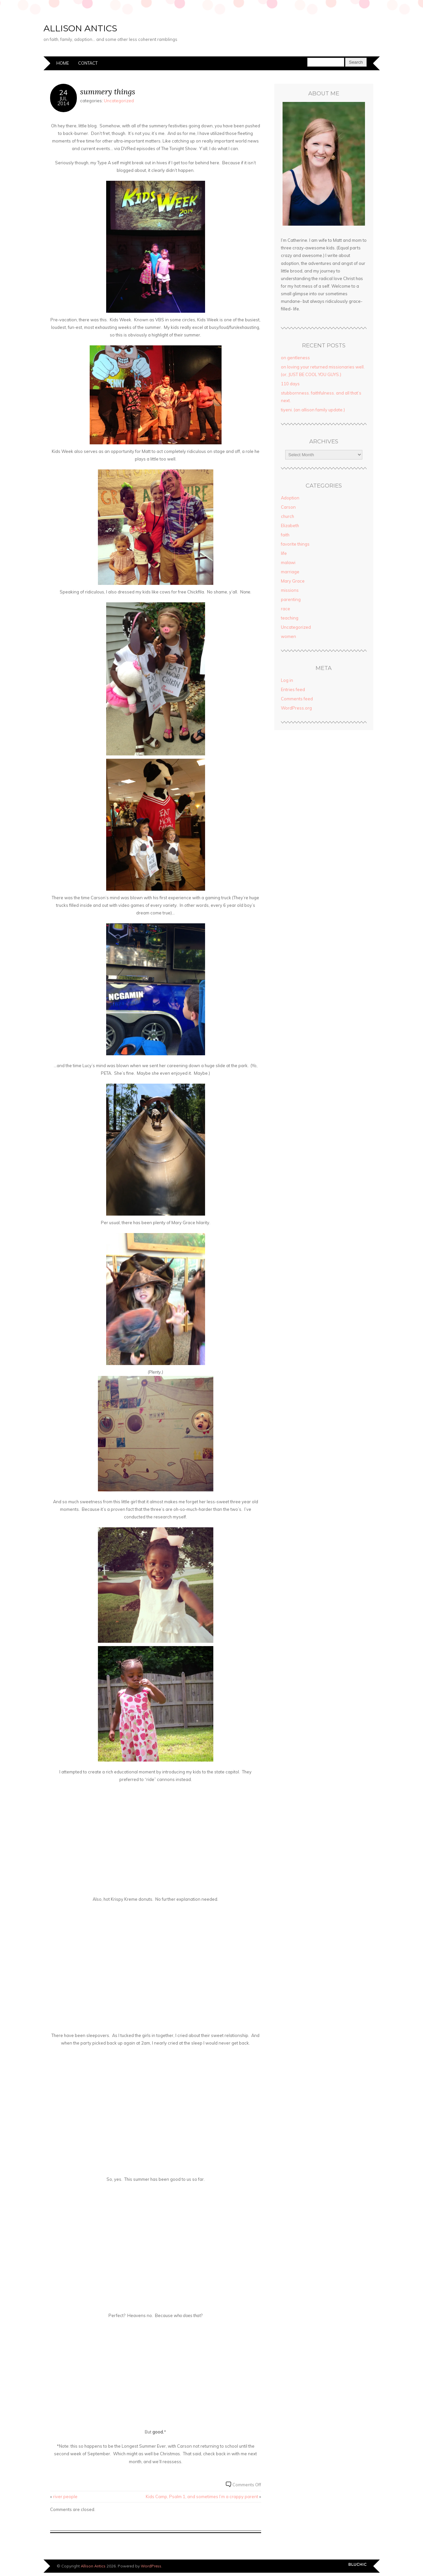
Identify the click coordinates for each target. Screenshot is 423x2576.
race (285, 608)
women (288, 636)
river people (65, 2496)
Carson (288, 507)
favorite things (295, 544)
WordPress (151, 2565)
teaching (289, 617)
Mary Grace (293, 581)
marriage (290, 571)
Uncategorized (119, 100)
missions (290, 590)
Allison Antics (110, 25)
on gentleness (295, 357)
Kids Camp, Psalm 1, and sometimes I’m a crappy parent (202, 2496)
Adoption (290, 497)
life (284, 553)
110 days (290, 383)
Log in (287, 680)
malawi (288, 562)
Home (62, 63)
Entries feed (293, 689)
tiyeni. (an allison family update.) (313, 409)
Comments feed (297, 698)
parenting (291, 599)
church (287, 516)
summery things (107, 91)
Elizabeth (290, 525)
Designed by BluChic (357, 2566)
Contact (88, 63)
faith (285, 534)
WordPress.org (296, 708)
